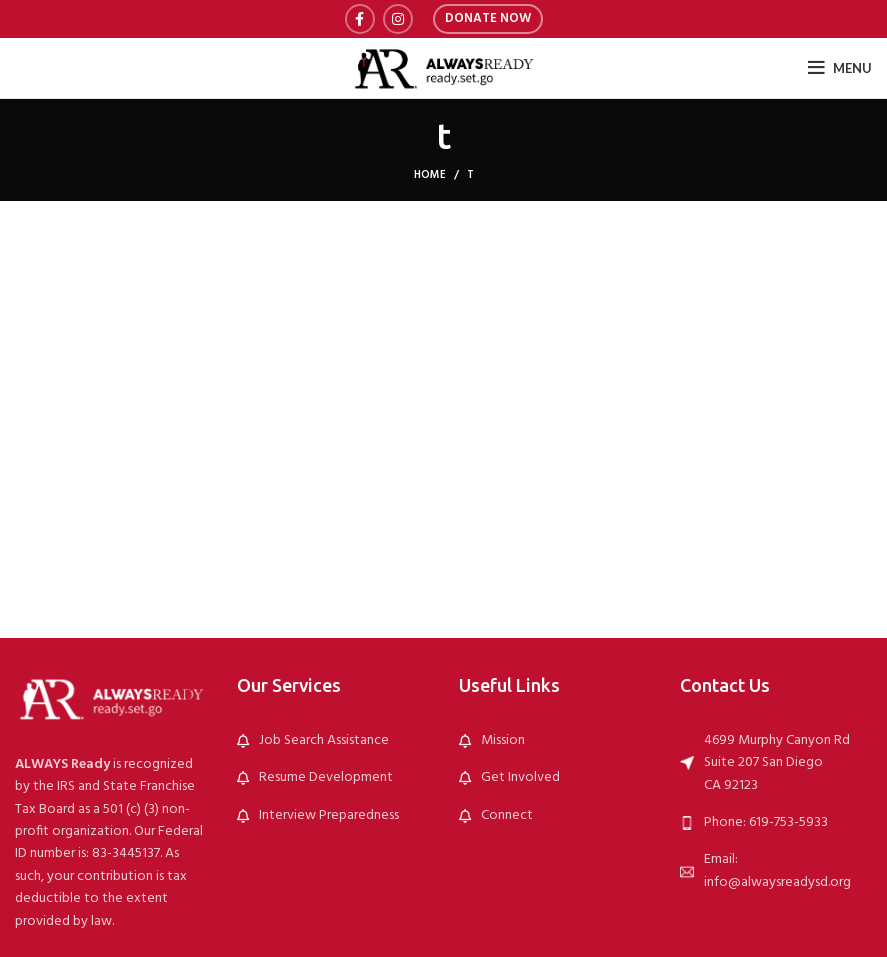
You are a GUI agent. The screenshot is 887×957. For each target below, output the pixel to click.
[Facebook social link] (360, 19)
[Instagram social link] (398, 19)
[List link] (333, 741)
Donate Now (488, 18)
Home (430, 175)
